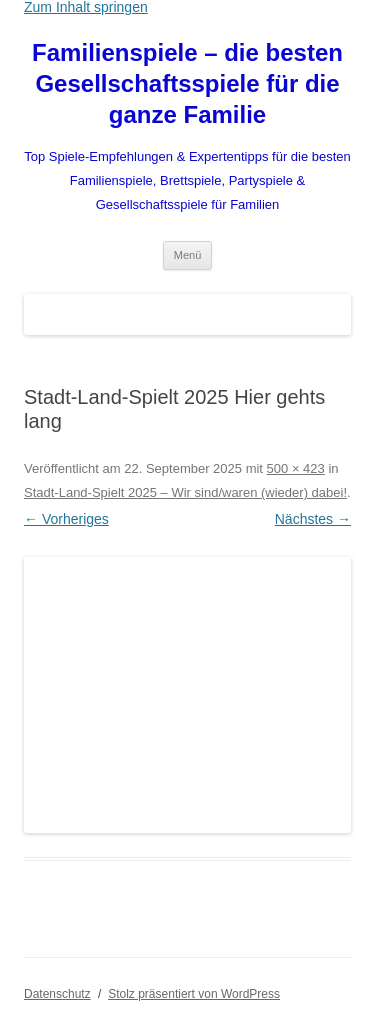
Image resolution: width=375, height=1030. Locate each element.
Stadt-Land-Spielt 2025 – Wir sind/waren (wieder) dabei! (185, 492)
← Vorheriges (66, 519)
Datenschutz (57, 994)
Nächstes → (313, 519)
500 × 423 (296, 468)
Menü (188, 255)
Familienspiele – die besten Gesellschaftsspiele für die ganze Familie (187, 83)
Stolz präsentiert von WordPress (194, 994)
